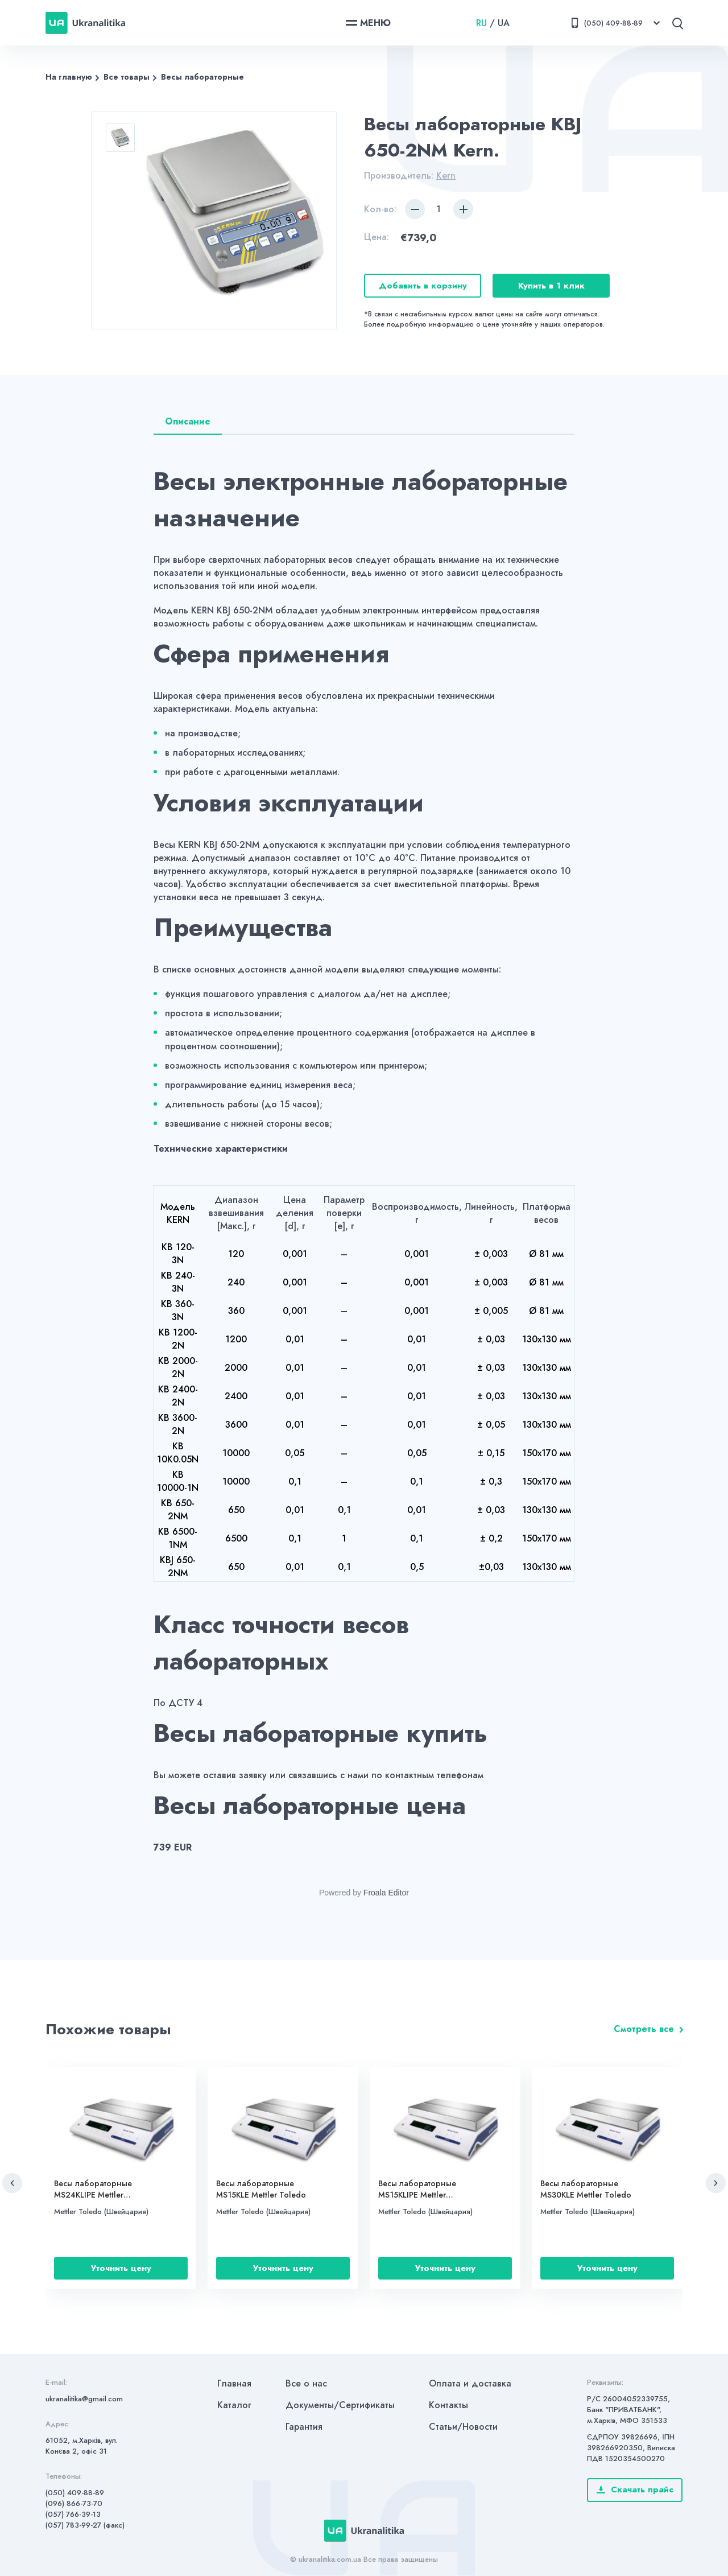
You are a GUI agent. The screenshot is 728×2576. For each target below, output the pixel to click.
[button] (12, 2183)
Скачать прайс (635, 2489)
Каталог (234, 2405)
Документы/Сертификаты (340, 2405)
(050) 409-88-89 (75, 2492)
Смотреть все (644, 2028)
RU (481, 23)
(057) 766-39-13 (73, 2514)
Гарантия (304, 2426)
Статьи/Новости (463, 2426)
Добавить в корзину (423, 285)
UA (504, 23)
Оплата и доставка (470, 2383)
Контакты (448, 2405)
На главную (69, 77)
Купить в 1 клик (551, 285)
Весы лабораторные (202, 77)
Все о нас (306, 2383)
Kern (446, 175)
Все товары (127, 77)
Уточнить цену (121, 2268)
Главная (234, 2383)
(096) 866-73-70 (74, 2503)
